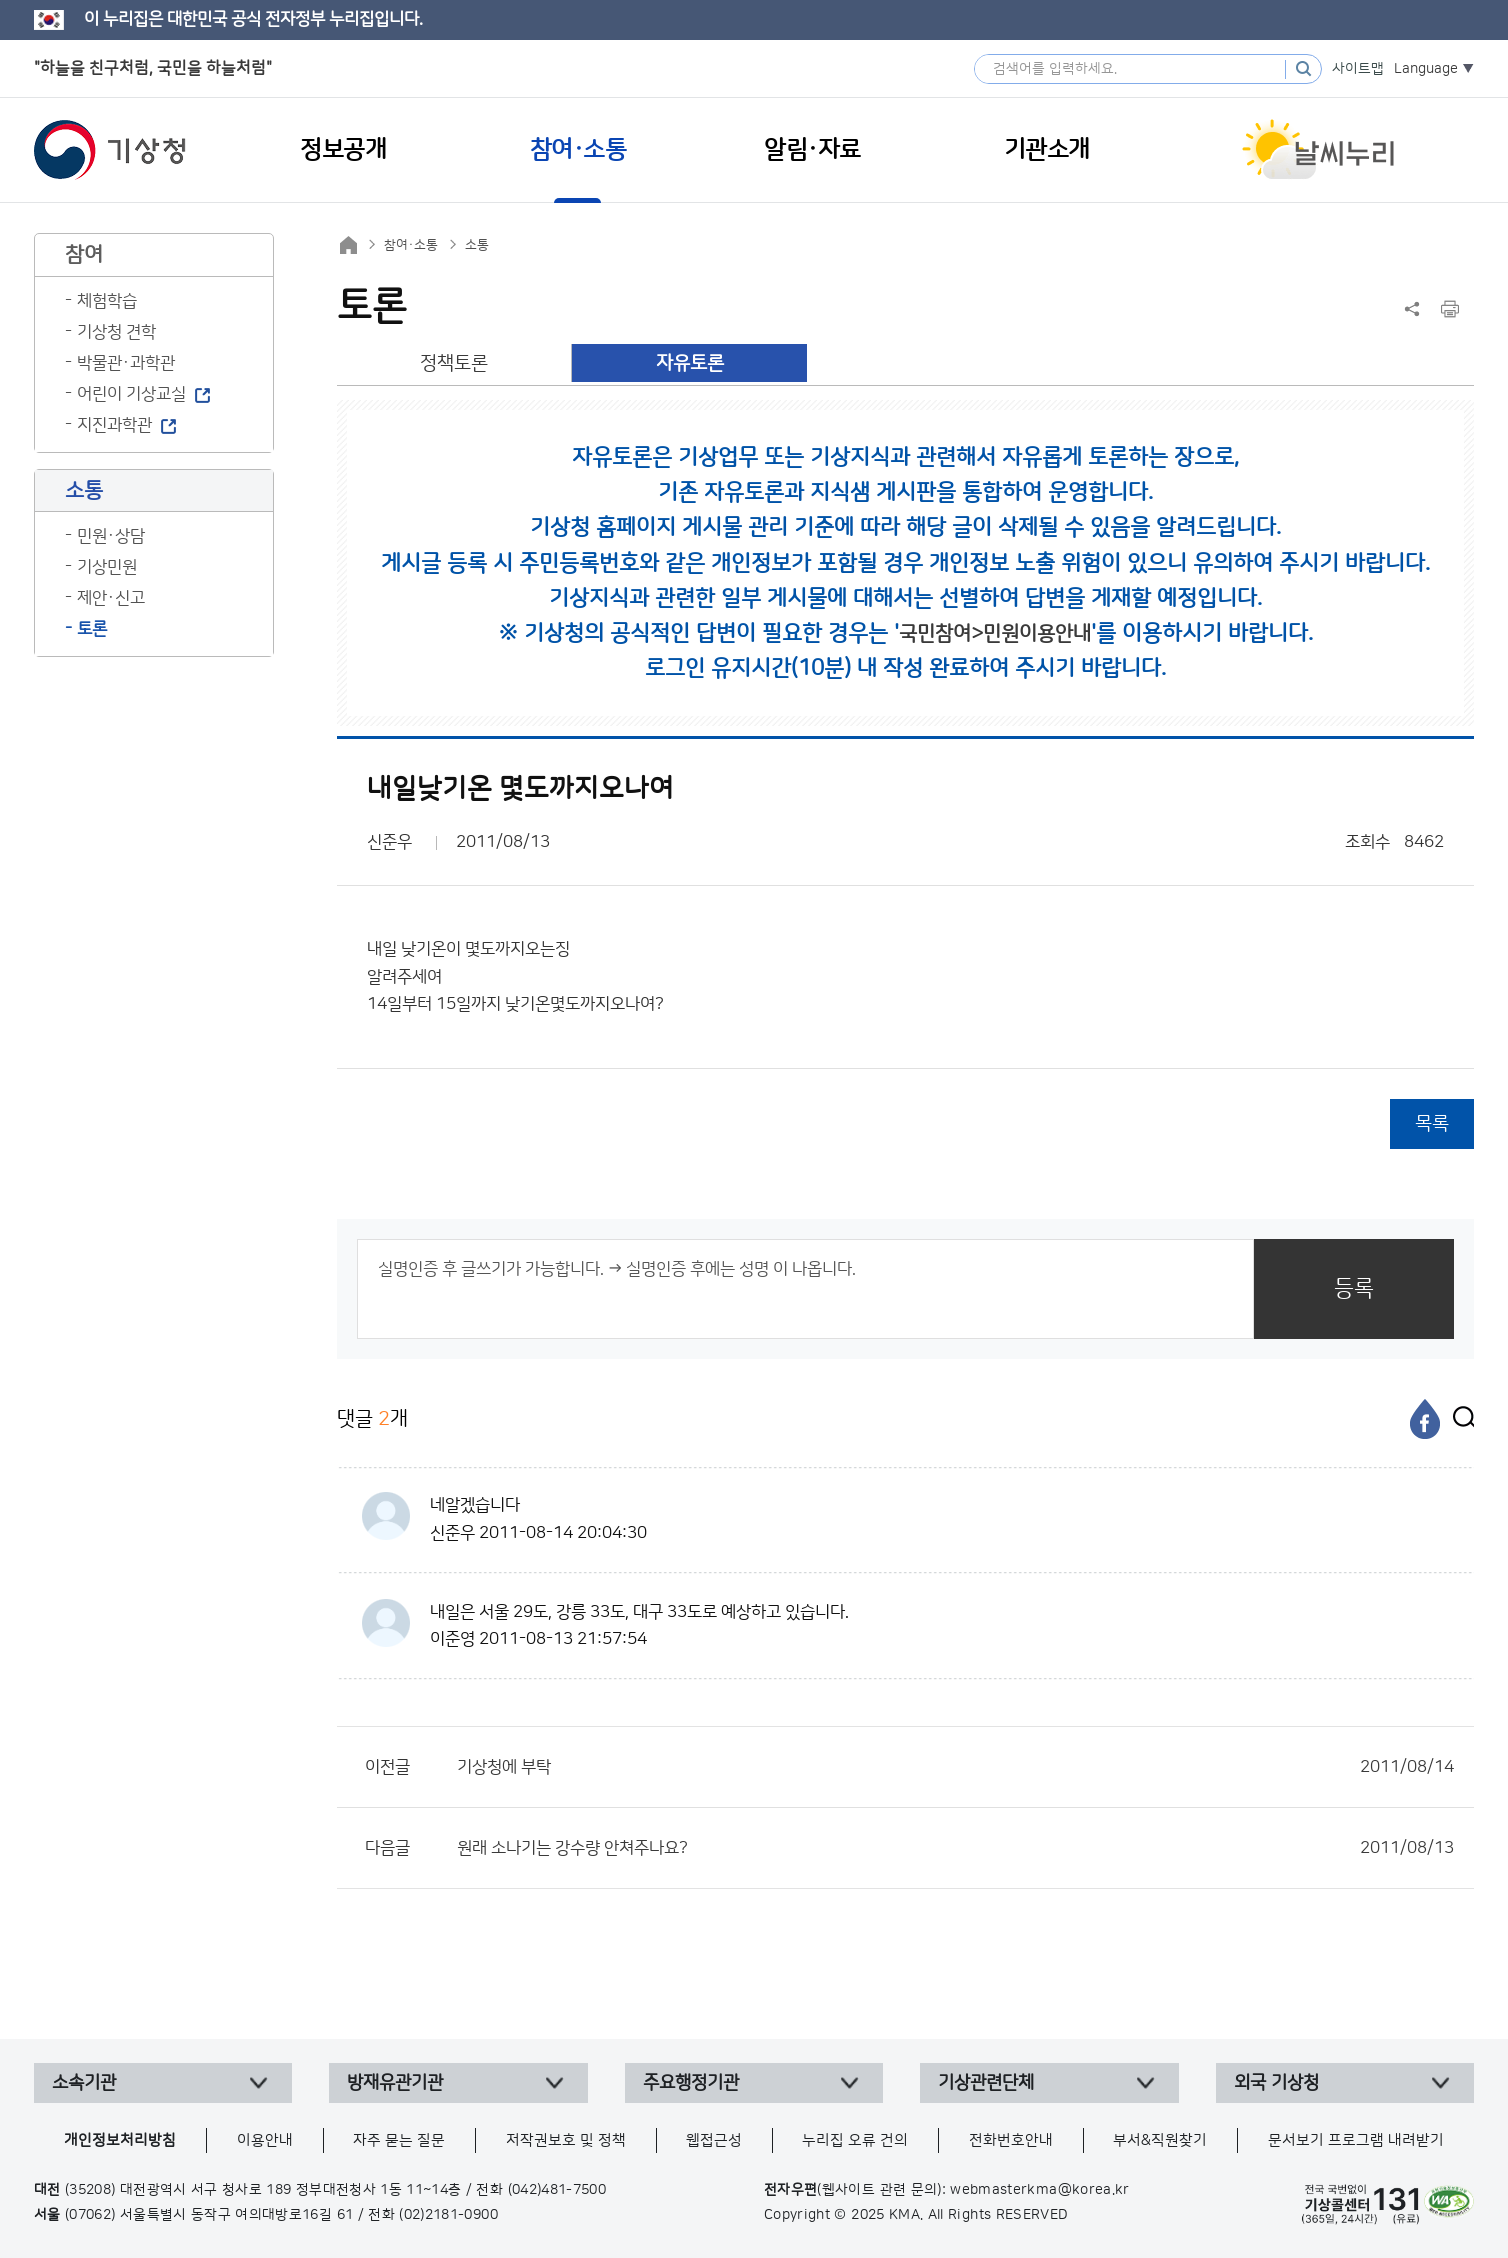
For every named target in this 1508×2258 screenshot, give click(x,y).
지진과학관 (114, 425)
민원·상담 (111, 536)
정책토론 (454, 363)
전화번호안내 (1011, 2140)
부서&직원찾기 (1160, 2140)
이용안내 (265, 2140)
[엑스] (1459, 1419)
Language (1426, 69)
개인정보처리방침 (120, 2140)
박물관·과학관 (126, 363)
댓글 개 (372, 1418)
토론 (92, 629)
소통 (477, 245)
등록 (1354, 1288)
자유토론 (690, 363)
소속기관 (84, 2083)
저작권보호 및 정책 (566, 2140)
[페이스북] (1425, 1419)
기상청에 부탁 (955, 1767)
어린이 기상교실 (131, 394)
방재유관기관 (395, 2083)
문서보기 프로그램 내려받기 (1356, 2140)
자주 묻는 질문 (399, 2140)
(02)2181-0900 (448, 2215)
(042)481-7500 (557, 2190)
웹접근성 (714, 2140)
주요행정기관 (691, 2083)
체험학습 (107, 301)
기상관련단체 (986, 2083)
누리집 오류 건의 (855, 2140)
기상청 (110, 150)
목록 (1432, 1123)
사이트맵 (1358, 69)
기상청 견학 (116, 332)
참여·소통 (411, 245)
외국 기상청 (1276, 2083)
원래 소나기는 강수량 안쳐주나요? (955, 1848)
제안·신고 (111, 598)
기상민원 (107, 567)
